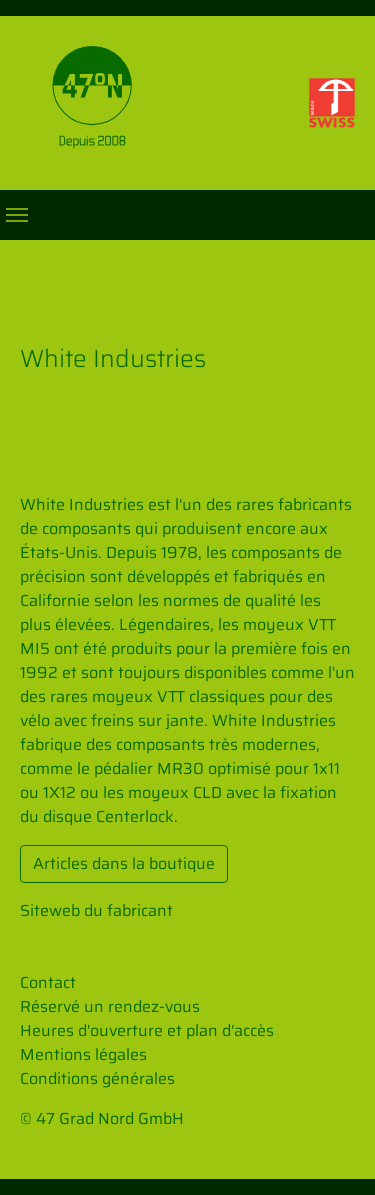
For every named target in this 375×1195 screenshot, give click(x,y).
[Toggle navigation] (17, 215)
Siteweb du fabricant (96, 910)
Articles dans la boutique (124, 863)
